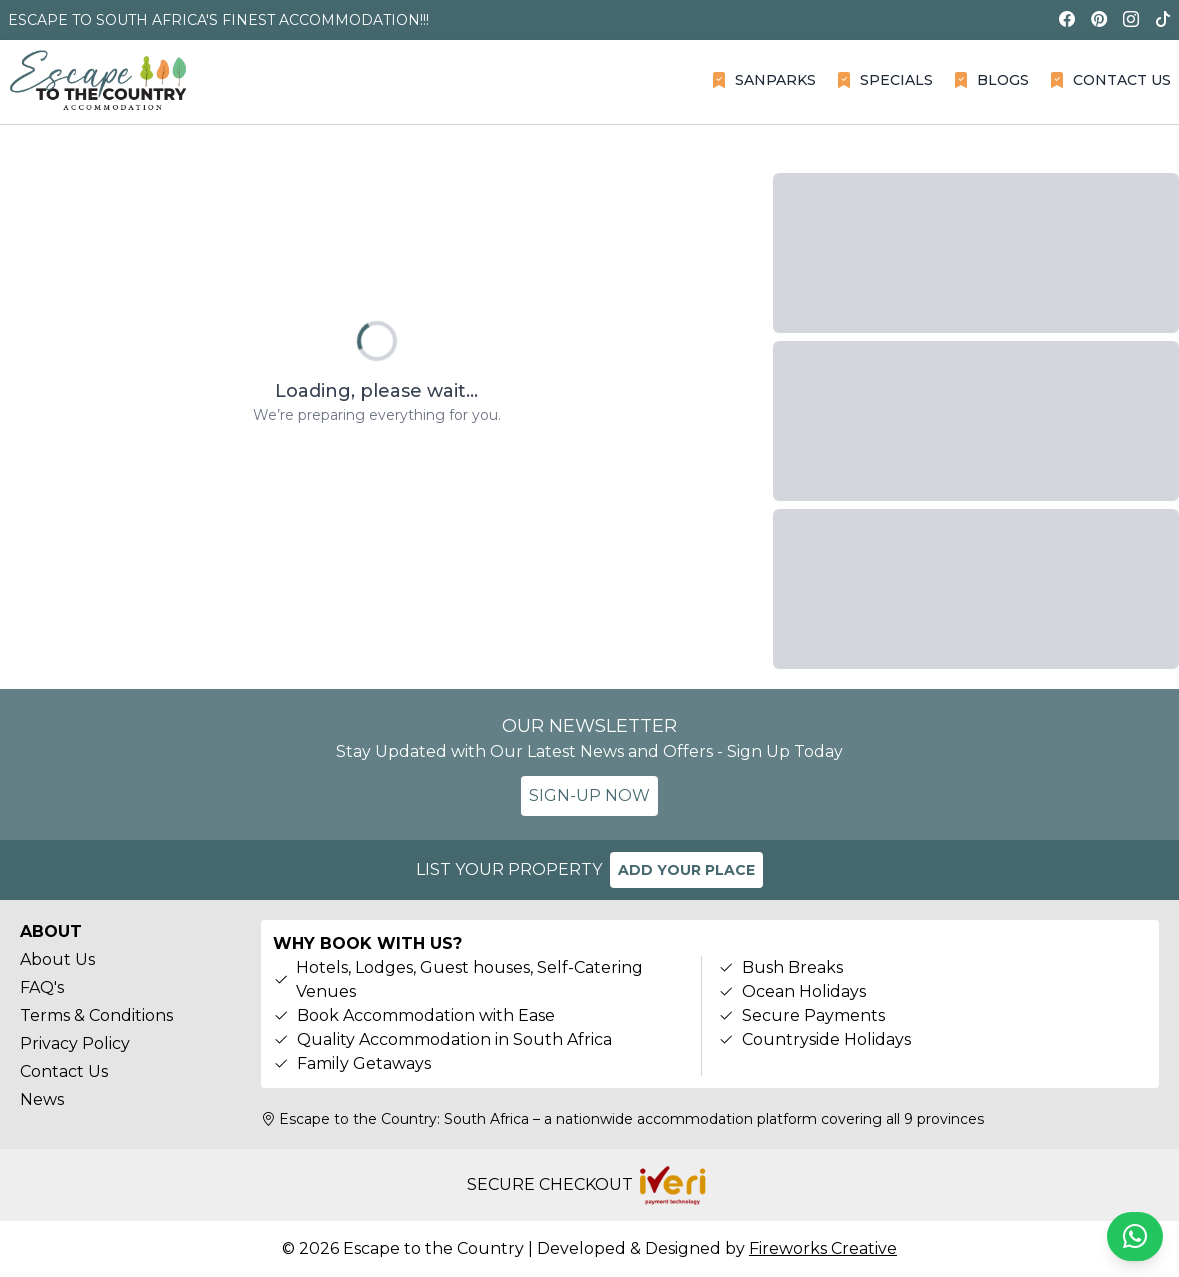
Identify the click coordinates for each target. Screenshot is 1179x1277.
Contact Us (64, 1071)
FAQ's (42, 987)
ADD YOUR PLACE (686, 870)
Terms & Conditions (96, 1015)
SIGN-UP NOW (589, 795)
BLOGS (991, 80)
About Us (57, 959)
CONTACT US (1110, 80)
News (42, 1099)
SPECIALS (884, 80)
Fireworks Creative (823, 1248)
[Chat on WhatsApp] (1135, 1236)
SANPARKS (763, 80)
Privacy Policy (75, 1043)
